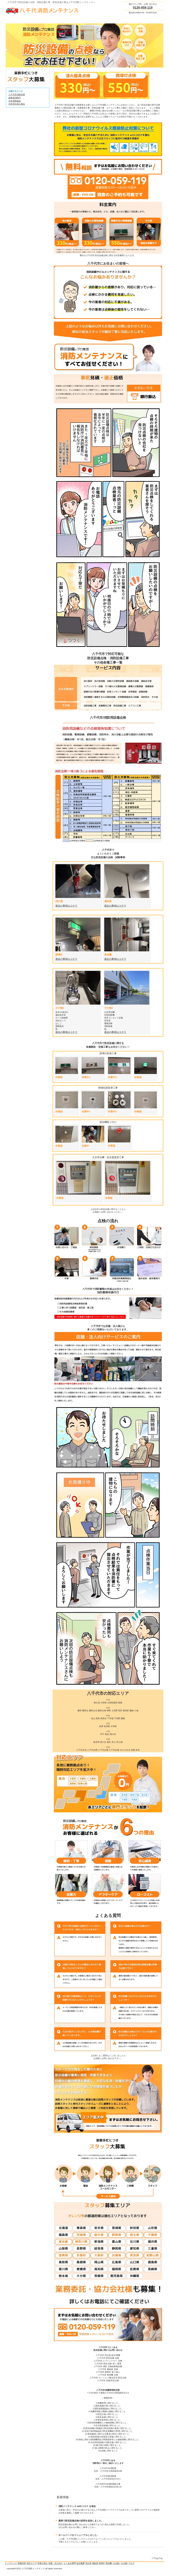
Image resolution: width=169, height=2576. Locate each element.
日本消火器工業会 (16, 104)
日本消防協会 (14, 101)
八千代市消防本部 (16, 94)
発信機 (109, 2563)
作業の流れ (42, 2563)
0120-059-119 (143, 7)
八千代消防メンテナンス (43, 9)
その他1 (116, 2563)
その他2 (124, 2563)
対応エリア (31, 2563)
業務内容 (22, 2563)
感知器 (95, 2563)
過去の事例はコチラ (115, 905)
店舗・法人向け (55, 2563)
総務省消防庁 (14, 98)
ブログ (131, 2563)
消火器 (88, 2563)
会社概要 (80, 2563)
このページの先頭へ (157, 2558)
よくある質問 (69, 2563)
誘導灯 (102, 2563)
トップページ (11, 2563)
